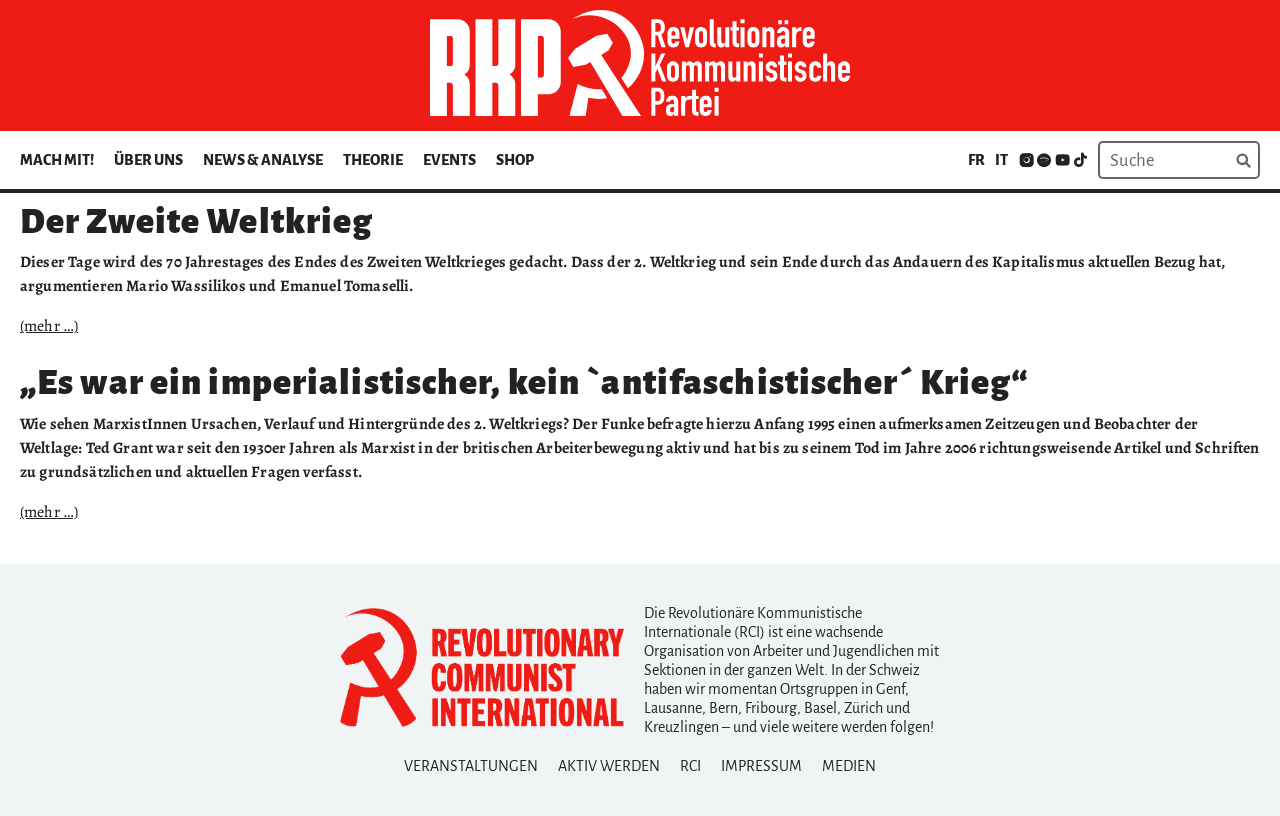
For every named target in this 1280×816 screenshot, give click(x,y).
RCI (690, 766)
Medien (849, 766)
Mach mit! (57, 160)
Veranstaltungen (471, 766)
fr (976, 160)
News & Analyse (263, 160)
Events (449, 160)
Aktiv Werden (609, 766)
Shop (515, 160)
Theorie (373, 160)
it (1001, 160)
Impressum (761, 766)
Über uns (148, 160)
